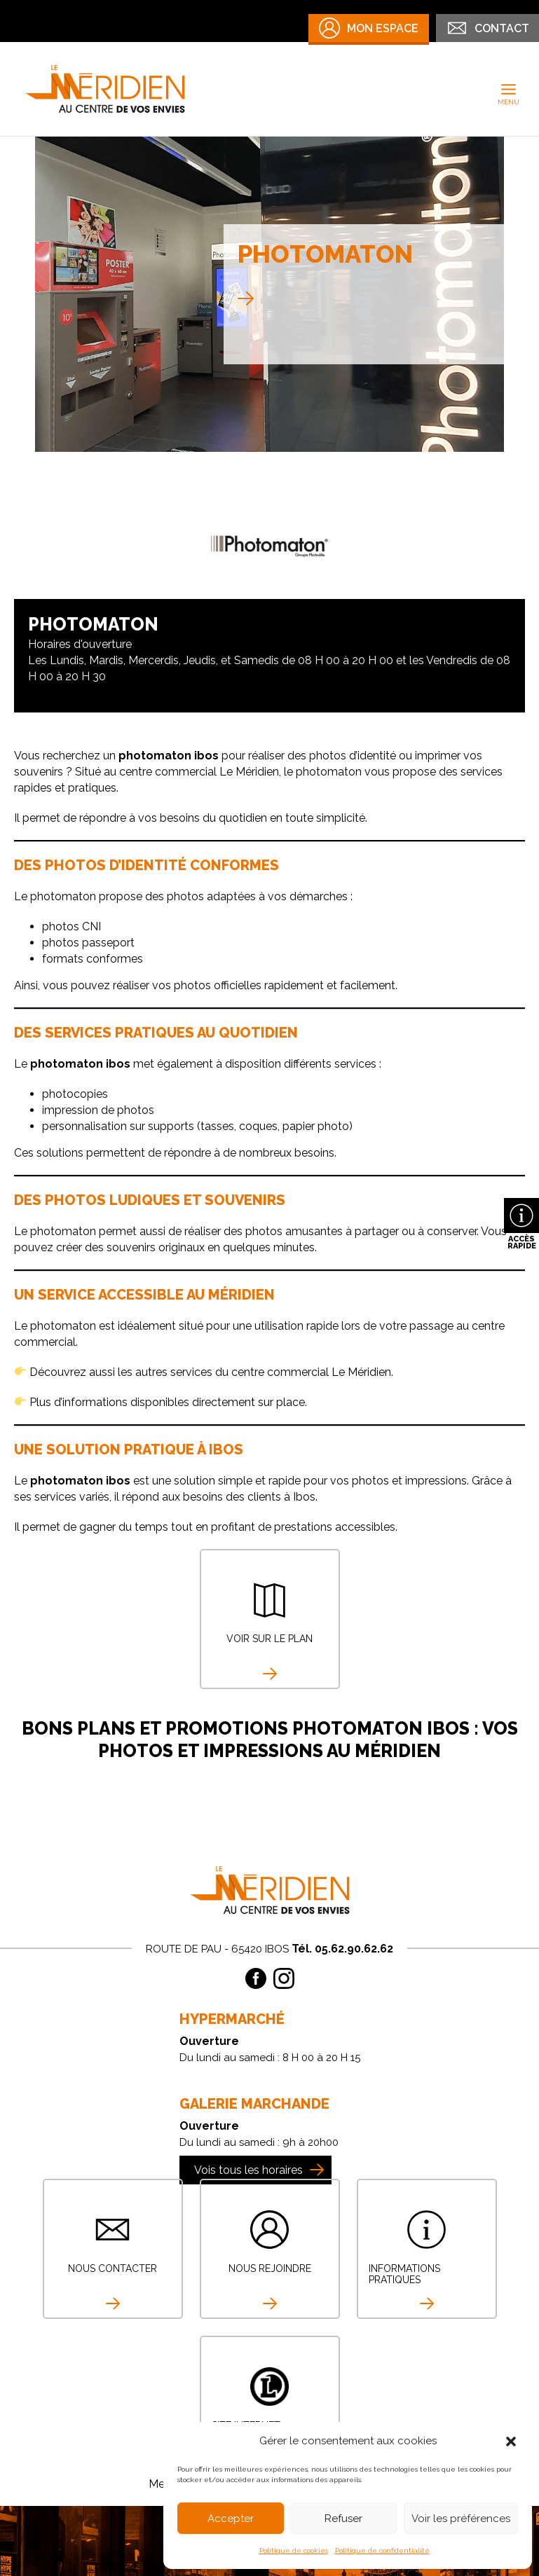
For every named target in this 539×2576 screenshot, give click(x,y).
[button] (511, 2441)
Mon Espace (368, 28)
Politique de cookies (293, 2550)
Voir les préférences (460, 2518)
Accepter (230, 2518)
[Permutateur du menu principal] (509, 89)
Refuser (343, 2518)
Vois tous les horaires (248, 2170)
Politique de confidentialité (382, 2550)
